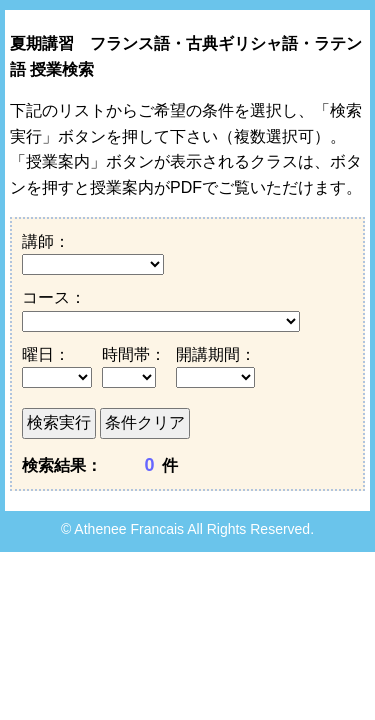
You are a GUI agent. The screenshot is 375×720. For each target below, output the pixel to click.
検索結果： (62, 465)
